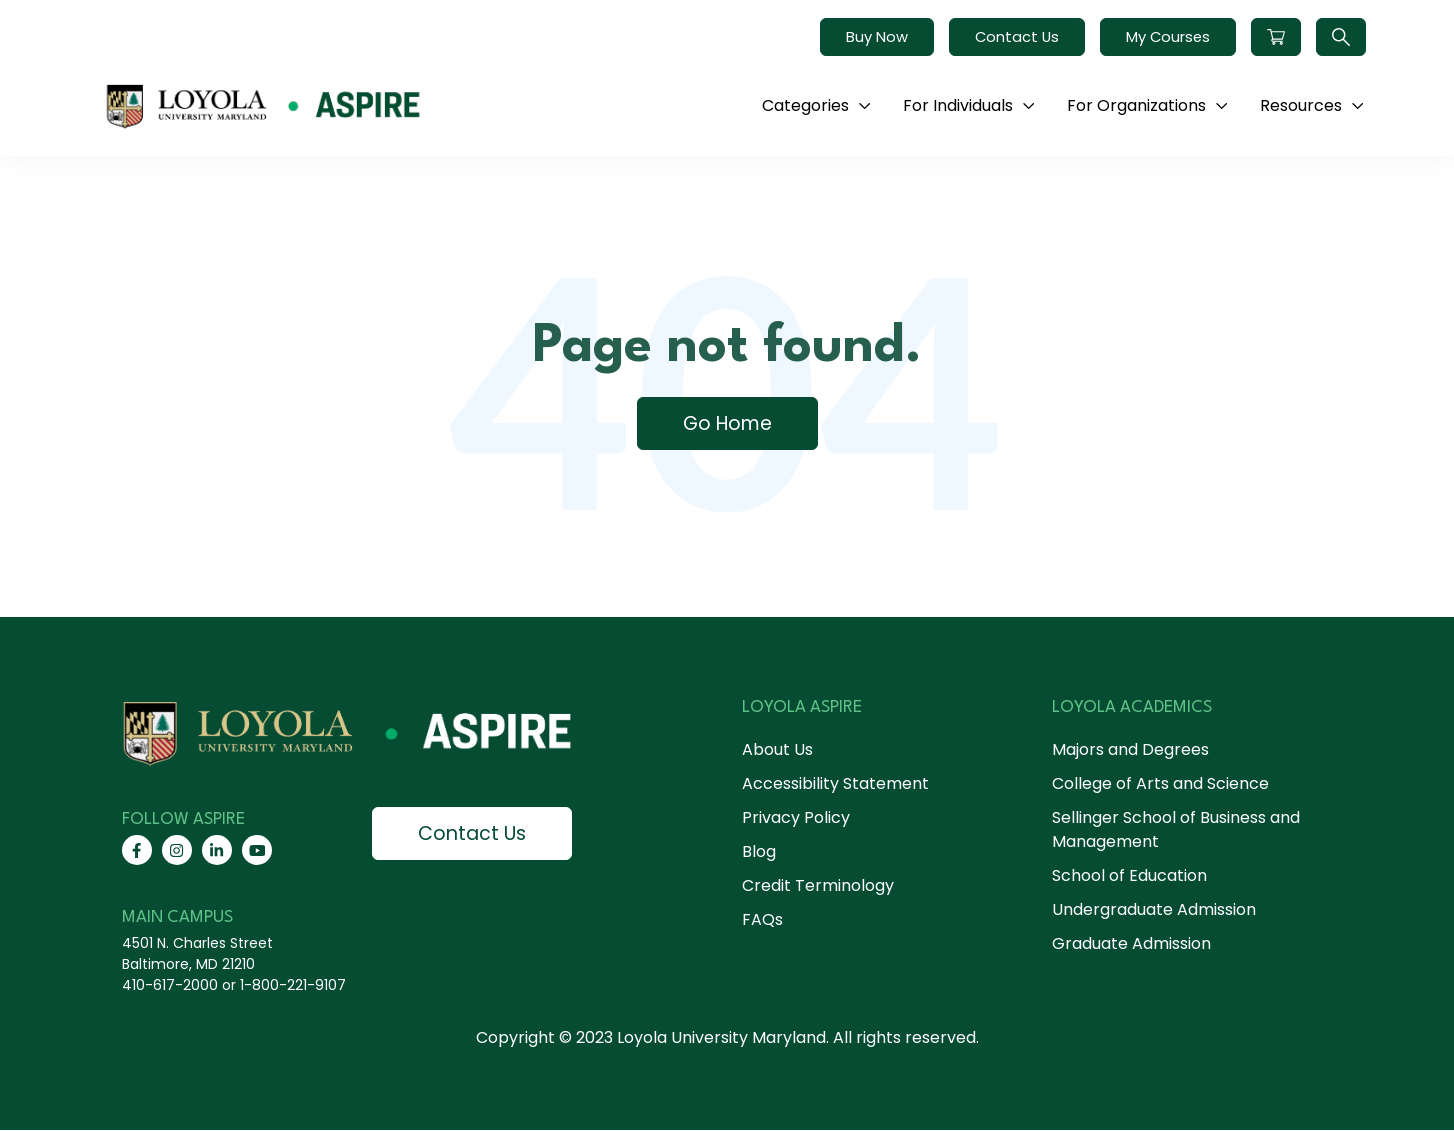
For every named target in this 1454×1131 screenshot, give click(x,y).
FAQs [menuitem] (762, 919)
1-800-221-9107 (293, 986)
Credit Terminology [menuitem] (818, 885)
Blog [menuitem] (759, 851)
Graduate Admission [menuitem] (1131, 943)
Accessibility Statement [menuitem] (835, 783)
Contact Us (1017, 37)
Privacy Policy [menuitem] (796, 817)
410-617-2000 (170, 986)
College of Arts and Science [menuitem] (1160, 783)
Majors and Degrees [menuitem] (1130, 749)
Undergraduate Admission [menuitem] (1154, 909)
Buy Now (877, 37)
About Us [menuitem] (777, 749)
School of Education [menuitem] (1129, 875)
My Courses (1168, 37)
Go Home (727, 423)
